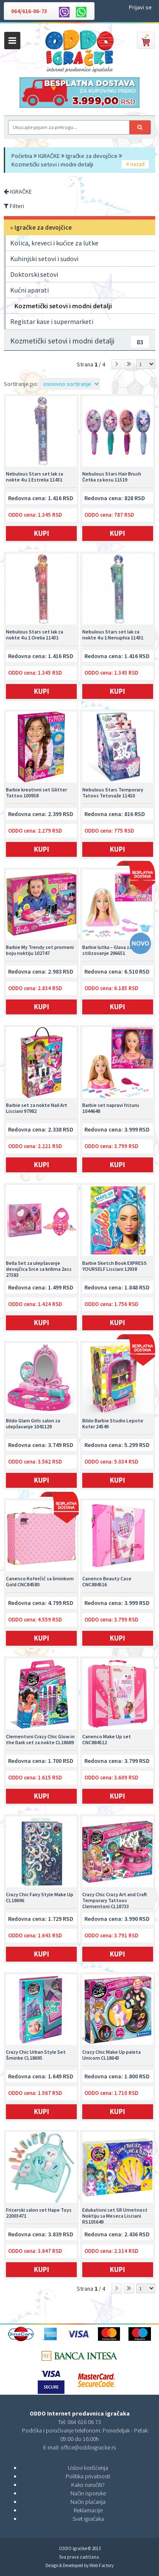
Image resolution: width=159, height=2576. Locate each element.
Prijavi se (140, 7)
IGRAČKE (49, 156)
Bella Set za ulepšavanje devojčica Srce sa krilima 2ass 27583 (39, 1268)
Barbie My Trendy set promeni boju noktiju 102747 (40, 950)
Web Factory (101, 2565)
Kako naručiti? (88, 2485)
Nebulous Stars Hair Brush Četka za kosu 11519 (111, 477)
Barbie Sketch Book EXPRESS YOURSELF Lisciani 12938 (114, 1266)
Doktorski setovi (34, 274)
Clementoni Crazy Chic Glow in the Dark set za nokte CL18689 (40, 1739)
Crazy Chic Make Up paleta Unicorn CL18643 (111, 2055)
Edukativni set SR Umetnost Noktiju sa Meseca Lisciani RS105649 (115, 2215)
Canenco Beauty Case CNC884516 (106, 1582)
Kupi (117, 533)
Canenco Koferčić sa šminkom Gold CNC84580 (40, 1582)
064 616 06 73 (84, 2422)
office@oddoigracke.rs (88, 2447)
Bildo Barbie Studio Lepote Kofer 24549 (112, 1424)
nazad (135, 164)
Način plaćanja (88, 2502)
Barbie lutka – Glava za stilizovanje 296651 (107, 950)
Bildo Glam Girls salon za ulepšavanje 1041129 (33, 1424)
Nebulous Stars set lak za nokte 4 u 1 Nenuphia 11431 (112, 635)
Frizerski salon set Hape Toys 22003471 (39, 2213)
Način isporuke (88, 2493)
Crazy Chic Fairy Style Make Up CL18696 (39, 1897)
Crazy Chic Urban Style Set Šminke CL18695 (36, 2055)
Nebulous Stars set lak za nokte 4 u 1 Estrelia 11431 (34, 477)
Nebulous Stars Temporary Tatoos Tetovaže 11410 (112, 793)
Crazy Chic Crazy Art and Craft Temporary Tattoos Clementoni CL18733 (114, 1900)
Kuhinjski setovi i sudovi (44, 258)
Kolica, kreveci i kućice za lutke (54, 243)
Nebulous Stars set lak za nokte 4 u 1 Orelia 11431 (34, 635)
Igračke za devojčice (91, 156)
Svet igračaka (88, 2519)
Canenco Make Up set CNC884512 (106, 1739)
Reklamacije (88, 2510)
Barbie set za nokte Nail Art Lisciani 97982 (36, 1108)
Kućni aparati (29, 290)
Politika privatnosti (88, 2476)
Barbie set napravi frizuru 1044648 (110, 1108)
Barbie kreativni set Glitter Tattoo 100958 (36, 793)
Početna (21, 156)
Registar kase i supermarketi (51, 321)
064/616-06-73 (29, 11)
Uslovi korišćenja (88, 2468)
